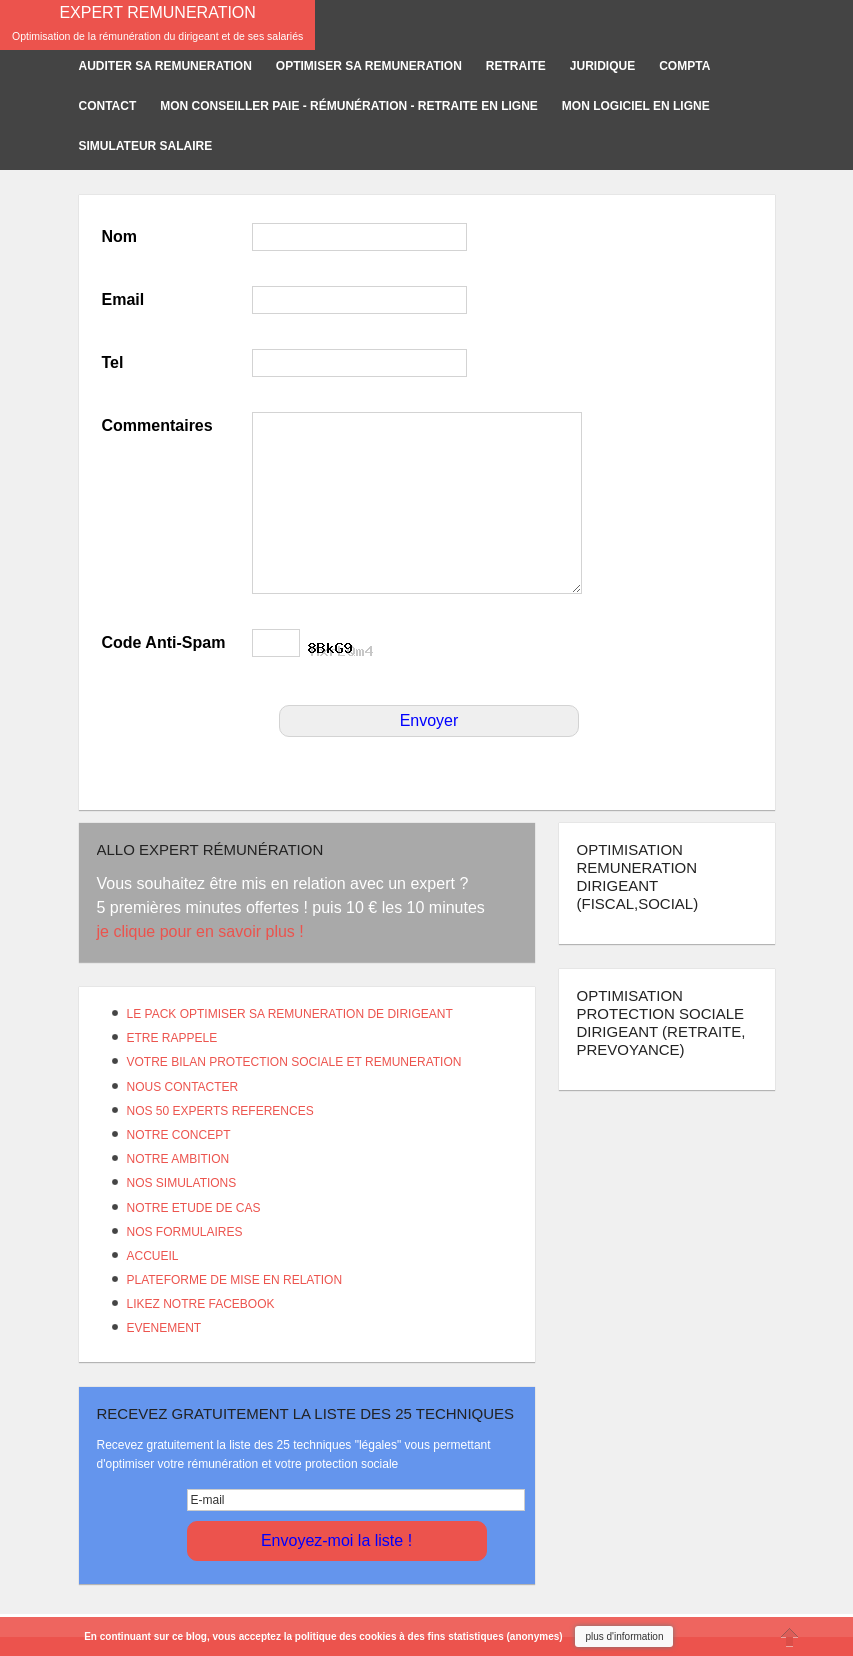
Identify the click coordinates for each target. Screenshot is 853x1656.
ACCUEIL (153, 1256)
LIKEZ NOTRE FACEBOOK (201, 1304)
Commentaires (157, 425)
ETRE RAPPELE (172, 1038)
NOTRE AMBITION (178, 1159)
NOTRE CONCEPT (179, 1135)
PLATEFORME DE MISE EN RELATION (235, 1280)
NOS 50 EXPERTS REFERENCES (220, 1111)
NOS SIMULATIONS (182, 1183)
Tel (113, 362)
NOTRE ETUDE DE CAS (194, 1208)
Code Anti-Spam (164, 642)
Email (123, 299)
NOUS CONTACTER (183, 1087)
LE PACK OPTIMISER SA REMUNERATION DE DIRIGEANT (290, 1014)
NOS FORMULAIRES (185, 1232)
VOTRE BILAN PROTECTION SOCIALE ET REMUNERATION (294, 1062)
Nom (120, 236)
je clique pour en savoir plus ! (203, 931)
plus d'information (624, 1636)
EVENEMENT (164, 1328)
